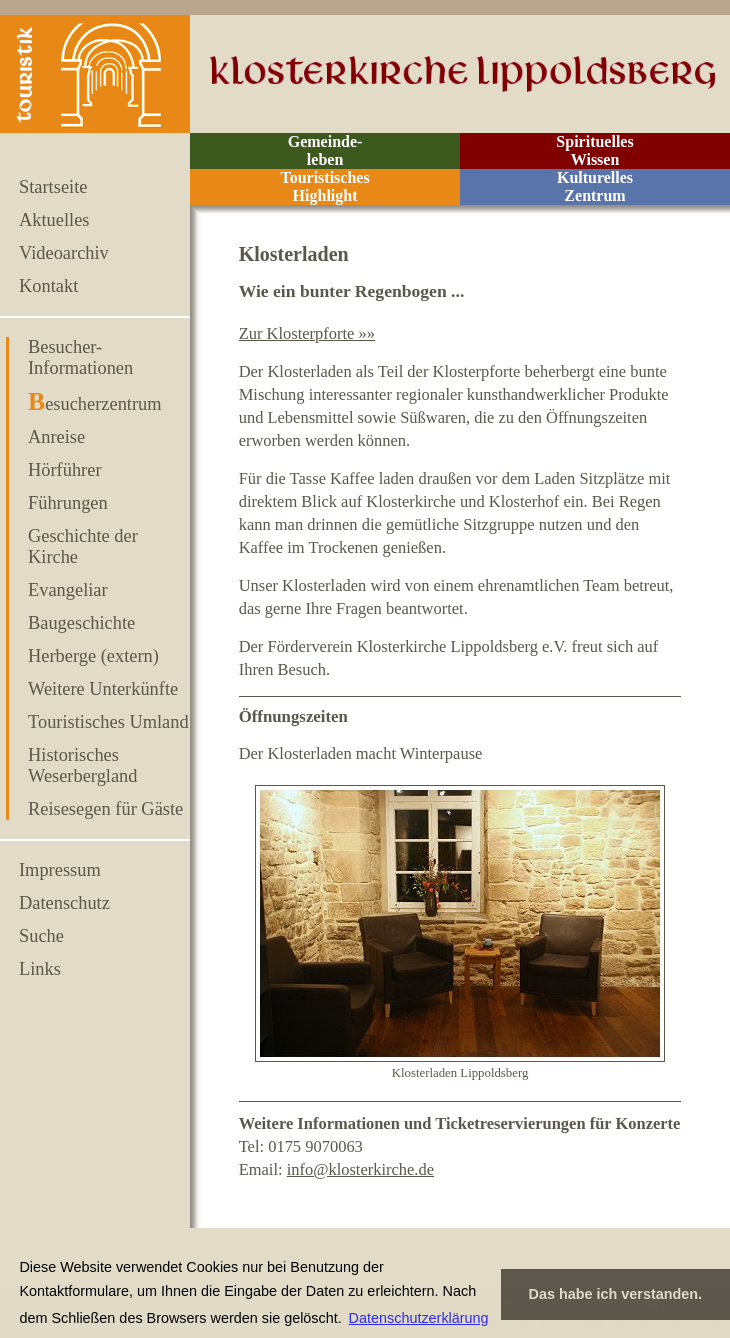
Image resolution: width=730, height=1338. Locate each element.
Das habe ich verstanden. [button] (616, 1294)
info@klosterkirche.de (360, 1169)
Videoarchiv (64, 253)
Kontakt (48, 286)
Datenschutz (64, 903)
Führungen (68, 503)
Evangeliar (68, 590)
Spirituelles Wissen (594, 150)
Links (40, 969)
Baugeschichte (81, 623)
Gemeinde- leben (325, 150)
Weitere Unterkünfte (103, 689)
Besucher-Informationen (80, 357)
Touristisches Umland (108, 722)
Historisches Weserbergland (83, 765)
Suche (41, 936)
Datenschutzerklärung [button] (419, 1318)
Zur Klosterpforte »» (307, 333)
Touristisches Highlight (324, 186)
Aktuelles (54, 220)
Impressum (60, 870)
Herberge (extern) (93, 656)
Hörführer (65, 470)
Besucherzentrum (95, 404)
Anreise (56, 437)
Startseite (53, 187)
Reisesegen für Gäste (105, 809)
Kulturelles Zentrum (595, 186)
